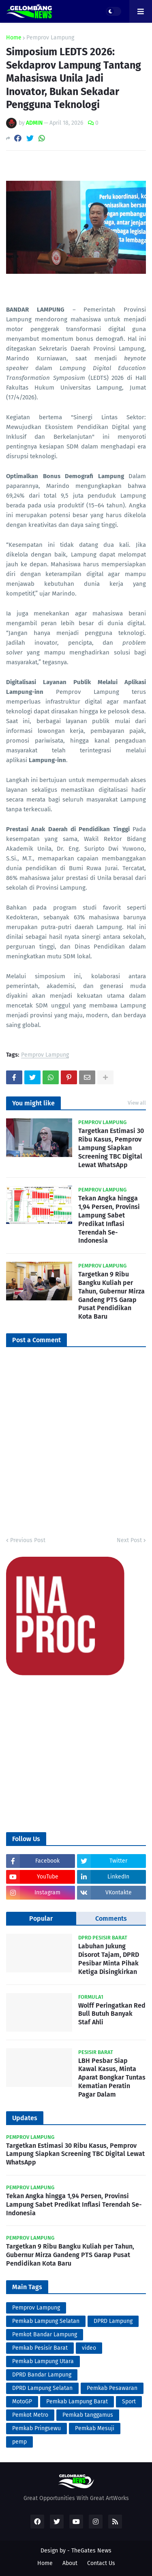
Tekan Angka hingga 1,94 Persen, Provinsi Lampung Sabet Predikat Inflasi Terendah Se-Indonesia (109, 1219)
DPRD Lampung (113, 2321)
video (89, 2347)
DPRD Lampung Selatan (42, 2388)
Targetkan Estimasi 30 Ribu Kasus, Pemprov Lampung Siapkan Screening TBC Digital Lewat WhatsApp (111, 1147)
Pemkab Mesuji (94, 2428)
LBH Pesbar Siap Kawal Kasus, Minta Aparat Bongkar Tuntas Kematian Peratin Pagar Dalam (112, 2077)
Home (13, 38)
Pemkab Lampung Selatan (45, 2321)
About (69, 2563)
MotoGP (22, 2401)
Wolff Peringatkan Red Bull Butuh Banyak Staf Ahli (112, 2014)
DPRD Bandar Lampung (41, 2374)
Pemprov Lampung (50, 38)
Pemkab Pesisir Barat (40, 2347)
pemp (19, 2441)
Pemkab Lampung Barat (77, 2401)
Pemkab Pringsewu (36, 2428)
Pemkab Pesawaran (112, 2388)
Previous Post (27, 1540)
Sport (129, 2401)
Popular (41, 1918)
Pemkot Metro (30, 2414)
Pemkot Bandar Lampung (44, 2334)
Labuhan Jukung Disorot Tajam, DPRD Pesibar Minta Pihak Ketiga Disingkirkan (108, 1958)
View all (137, 1103)
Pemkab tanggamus (87, 2414)
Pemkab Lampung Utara (43, 2361)
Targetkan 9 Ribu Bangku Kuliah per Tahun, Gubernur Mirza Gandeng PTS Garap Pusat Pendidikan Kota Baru (111, 1295)
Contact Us (101, 2563)
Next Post (129, 1540)
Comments (111, 1918)
